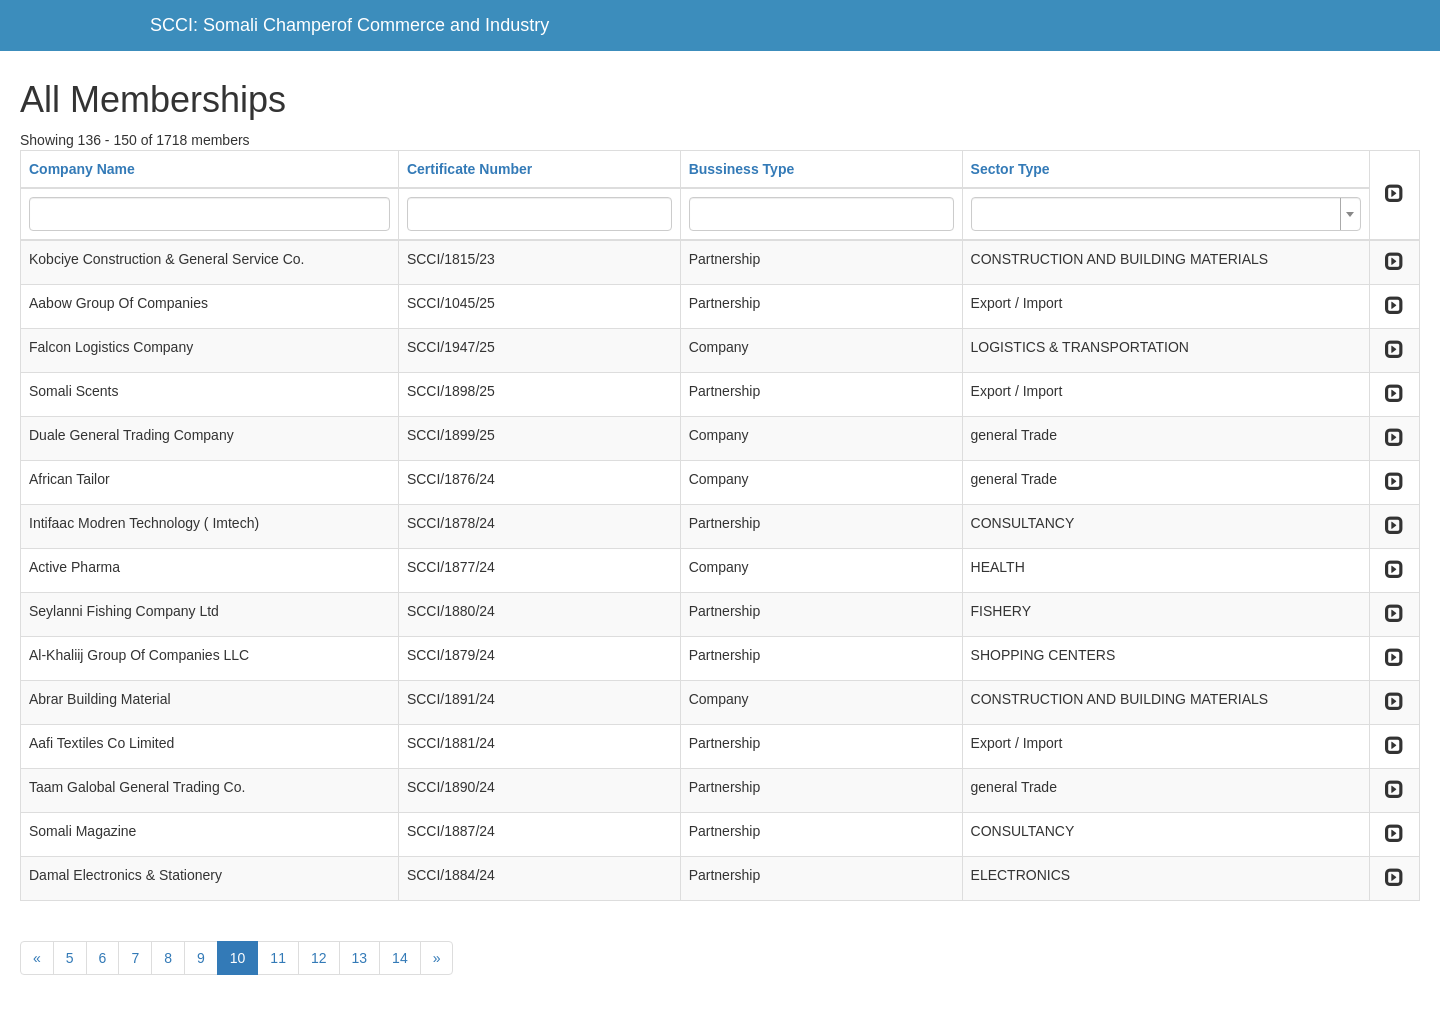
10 (238, 958)
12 (319, 958)
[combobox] (1166, 214)
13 (360, 958)
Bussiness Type (742, 169)
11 (278, 958)
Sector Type (1010, 169)
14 (400, 958)
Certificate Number (469, 169)
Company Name (82, 169)
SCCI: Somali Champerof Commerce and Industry (349, 25)
